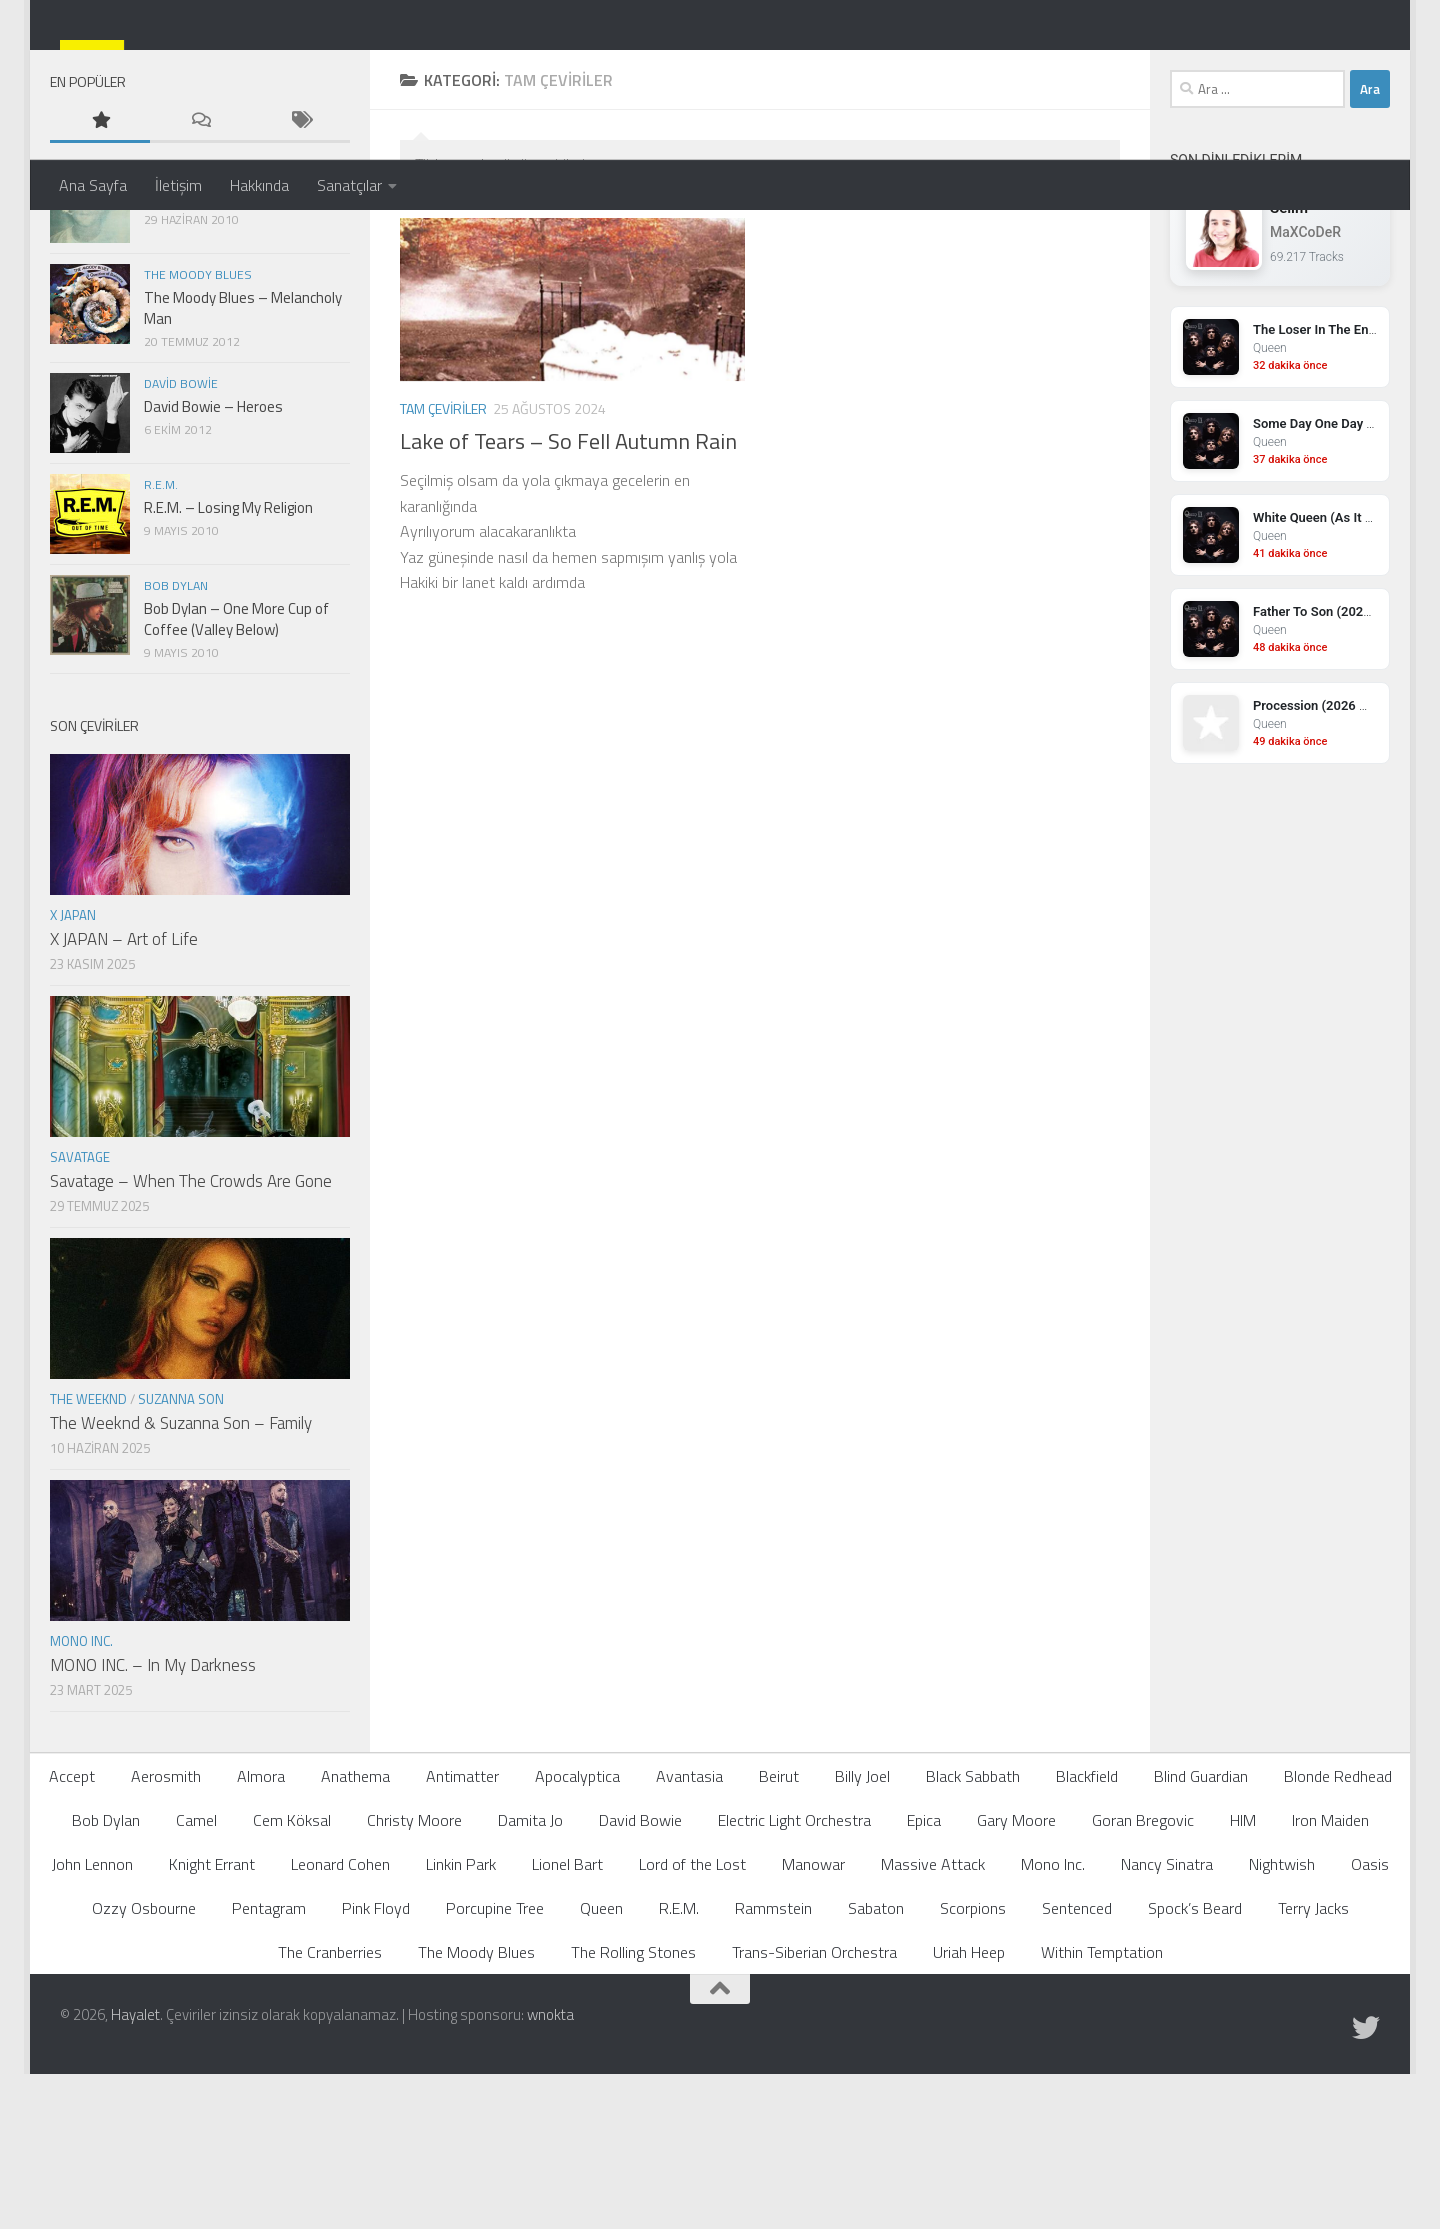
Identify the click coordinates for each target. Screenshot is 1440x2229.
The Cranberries (330, 2112)
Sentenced (1077, 2068)
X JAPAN (73, 1075)
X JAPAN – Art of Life (124, 1099)
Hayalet (135, 2174)
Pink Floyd (376, 2068)
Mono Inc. (81, 1801)
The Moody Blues (198, 434)
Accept (72, 1936)
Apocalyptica (577, 1936)
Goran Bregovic (1143, 1980)
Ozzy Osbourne (144, 2068)
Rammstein (773, 2068)
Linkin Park (461, 2024)
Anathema (355, 1936)
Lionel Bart (567, 2024)
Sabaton (876, 2068)
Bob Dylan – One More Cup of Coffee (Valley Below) (236, 779)
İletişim (178, 185)
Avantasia (689, 1936)
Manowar (813, 2024)
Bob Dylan (176, 745)
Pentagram (269, 2068)
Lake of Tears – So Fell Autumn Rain (568, 601)
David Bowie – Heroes (213, 566)
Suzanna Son (181, 1559)
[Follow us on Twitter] (1366, 2188)
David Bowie (181, 543)
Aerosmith (166, 1936)
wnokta (550, 2174)
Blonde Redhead (1338, 1936)
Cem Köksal (292, 1980)
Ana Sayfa (93, 185)
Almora (261, 1936)
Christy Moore (414, 1980)
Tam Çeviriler (443, 568)
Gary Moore (1016, 1980)
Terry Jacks (1313, 2068)
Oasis (1370, 2024)
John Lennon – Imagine (216, 356)
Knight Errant (212, 2024)
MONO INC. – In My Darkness (153, 1825)
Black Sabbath (973, 1936)
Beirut (779, 1936)
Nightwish (1282, 2024)
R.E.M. (161, 644)
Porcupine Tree (495, 2068)
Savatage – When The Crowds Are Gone (191, 1341)
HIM (1243, 1980)
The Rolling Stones (633, 2112)
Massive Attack (933, 2024)
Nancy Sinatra (1167, 2024)
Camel (196, 1980)
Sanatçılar (349, 185)
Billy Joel (862, 1936)
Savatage (80, 1317)
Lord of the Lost (692, 2024)
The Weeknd (88, 1559)
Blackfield (1087, 1936)
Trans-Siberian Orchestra (814, 2112)
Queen (601, 2068)
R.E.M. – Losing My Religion (228, 667)
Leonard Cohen (340, 2024)
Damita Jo (530, 1980)
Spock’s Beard (1195, 2068)
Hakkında (259, 185)
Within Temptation (1102, 2112)
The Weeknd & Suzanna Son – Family (181, 1583)
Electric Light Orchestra (794, 1980)
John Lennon (183, 333)
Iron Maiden (1330, 1980)
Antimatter (462, 1936)
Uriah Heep (969, 2112)
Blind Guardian (1201, 1936)
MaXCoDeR (1305, 392)
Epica (924, 1980)
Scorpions (973, 2068)
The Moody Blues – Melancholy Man (243, 468)
